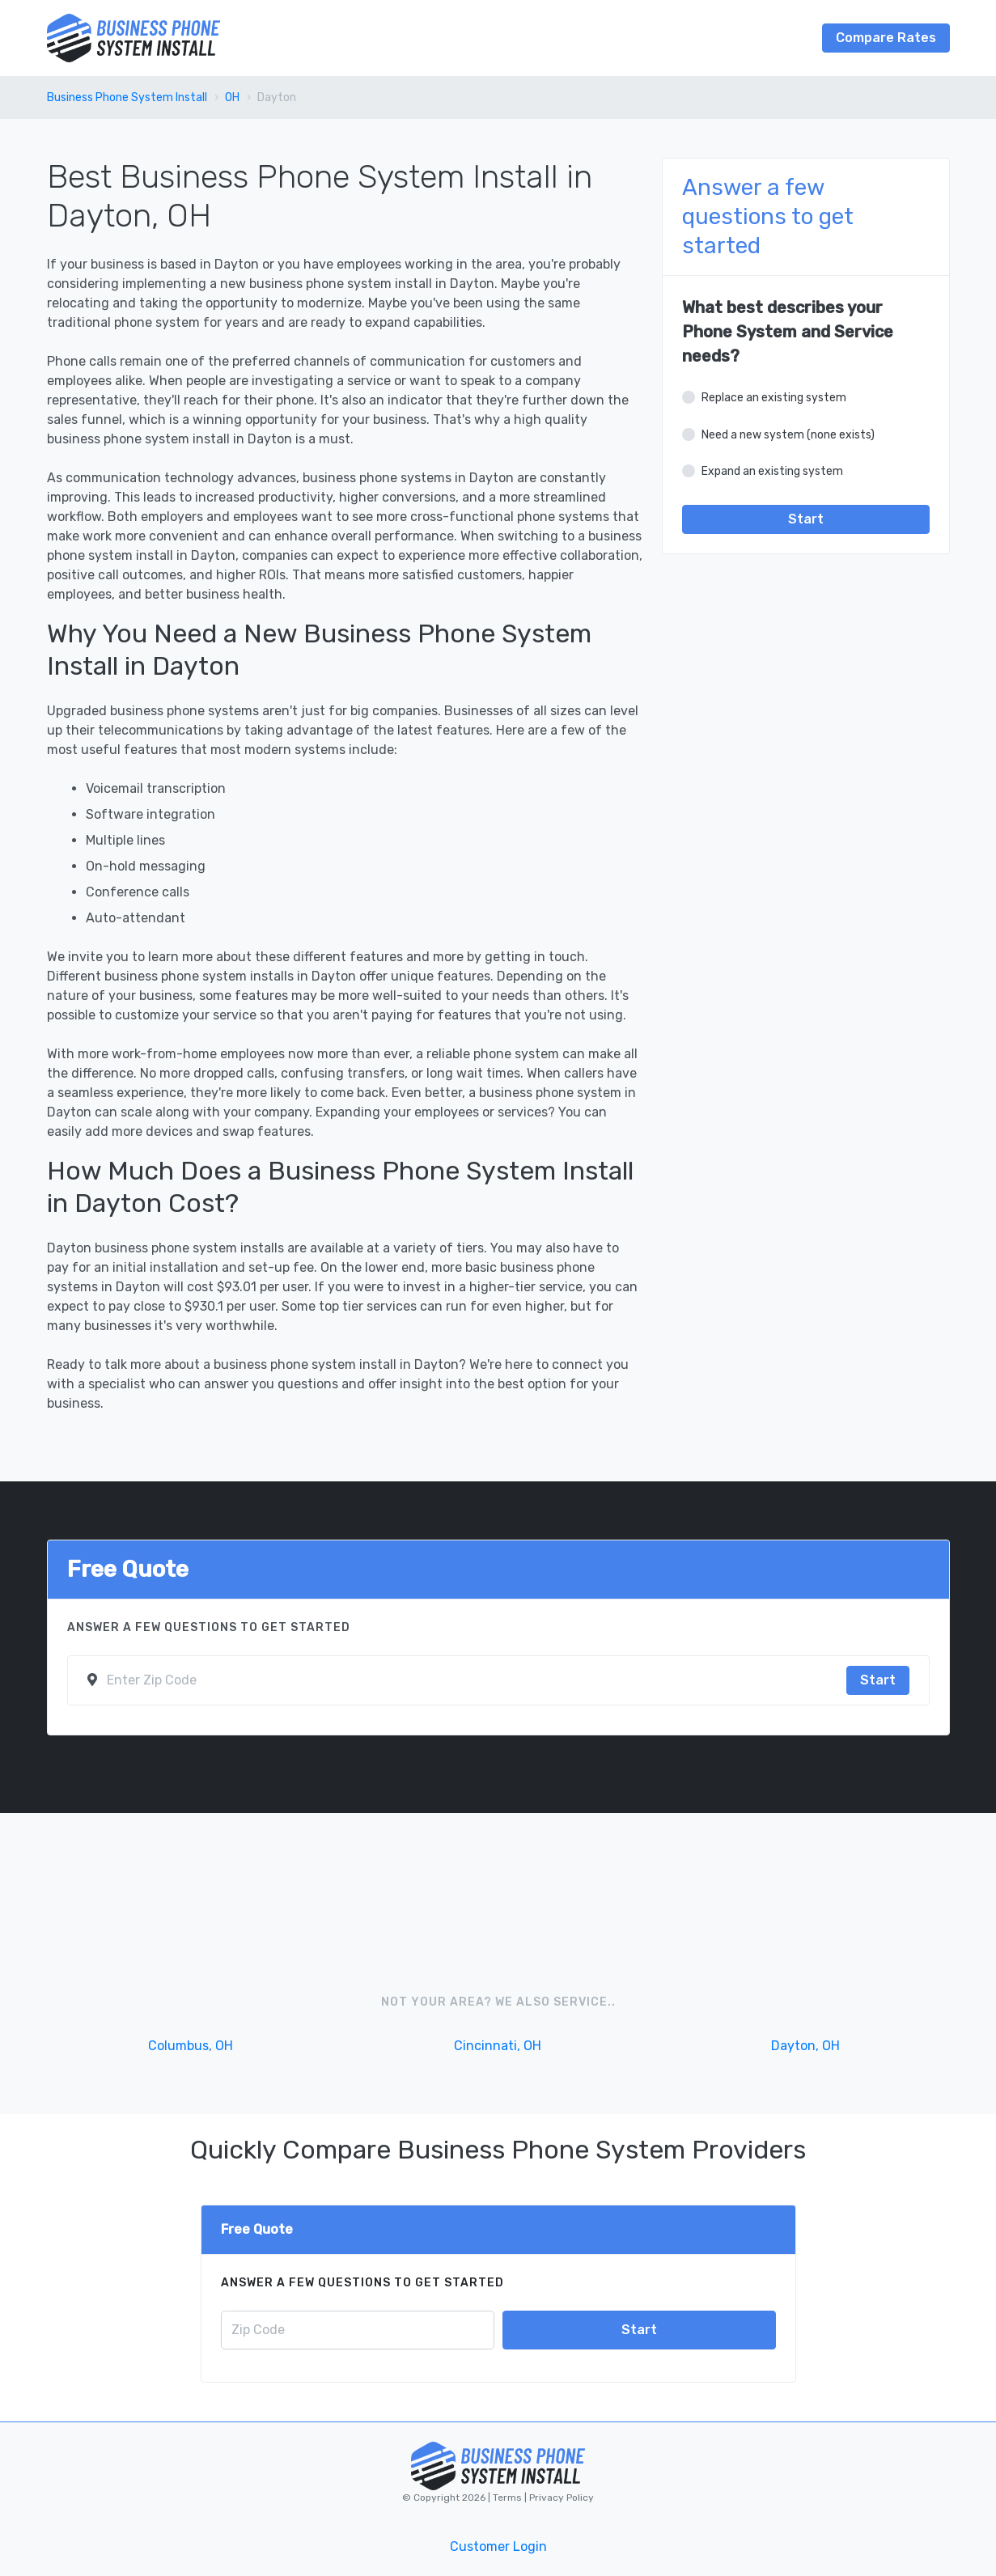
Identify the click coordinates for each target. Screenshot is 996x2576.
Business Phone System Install (127, 97)
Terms (508, 2497)
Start (806, 519)
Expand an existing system (772, 471)
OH (232, 97)
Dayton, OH (805, 2045)
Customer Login (498, 2546)
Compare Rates (886, 37)
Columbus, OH (190, 2045)
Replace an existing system (773, 398)
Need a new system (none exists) (788, 435)
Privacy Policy (560, 2497)
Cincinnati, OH (497, 2045)
